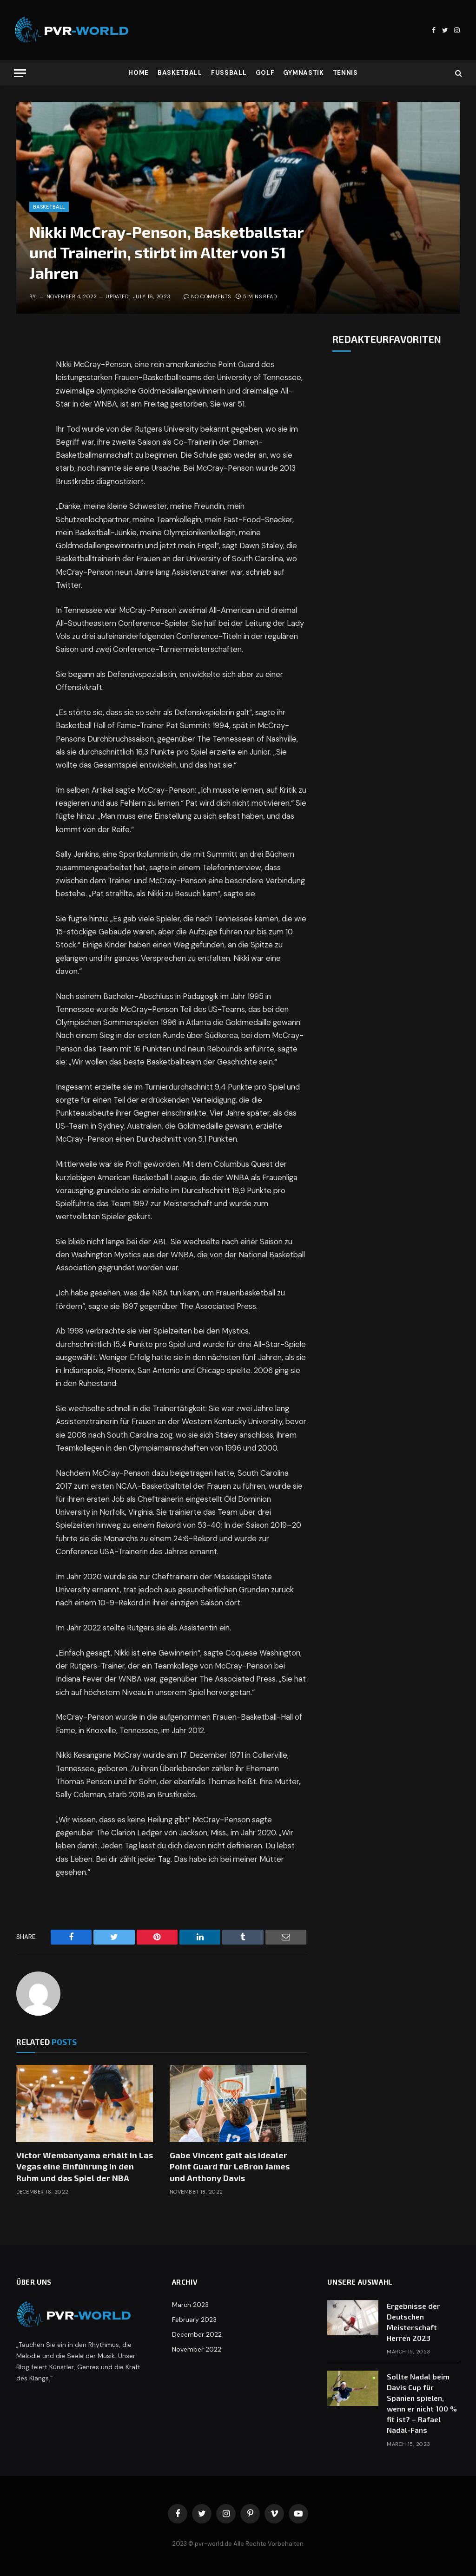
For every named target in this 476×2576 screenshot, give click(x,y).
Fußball (228, 73)
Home (138, 73)
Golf (265, 73)
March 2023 (190, 2304)
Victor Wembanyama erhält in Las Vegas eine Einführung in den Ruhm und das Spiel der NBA (84, 2166)
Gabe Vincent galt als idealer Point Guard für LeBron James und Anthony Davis (230, 2166)
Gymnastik (303, 73)
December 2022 (197, 2334)
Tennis (345, 73)
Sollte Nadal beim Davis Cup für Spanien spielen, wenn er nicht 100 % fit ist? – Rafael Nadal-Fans (422, 2403)
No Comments (207, 296)
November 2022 (196, 2349)
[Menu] (20, 73)
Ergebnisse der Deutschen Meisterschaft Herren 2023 (413, 2321)
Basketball (180, 73)
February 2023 (194, 2319)
